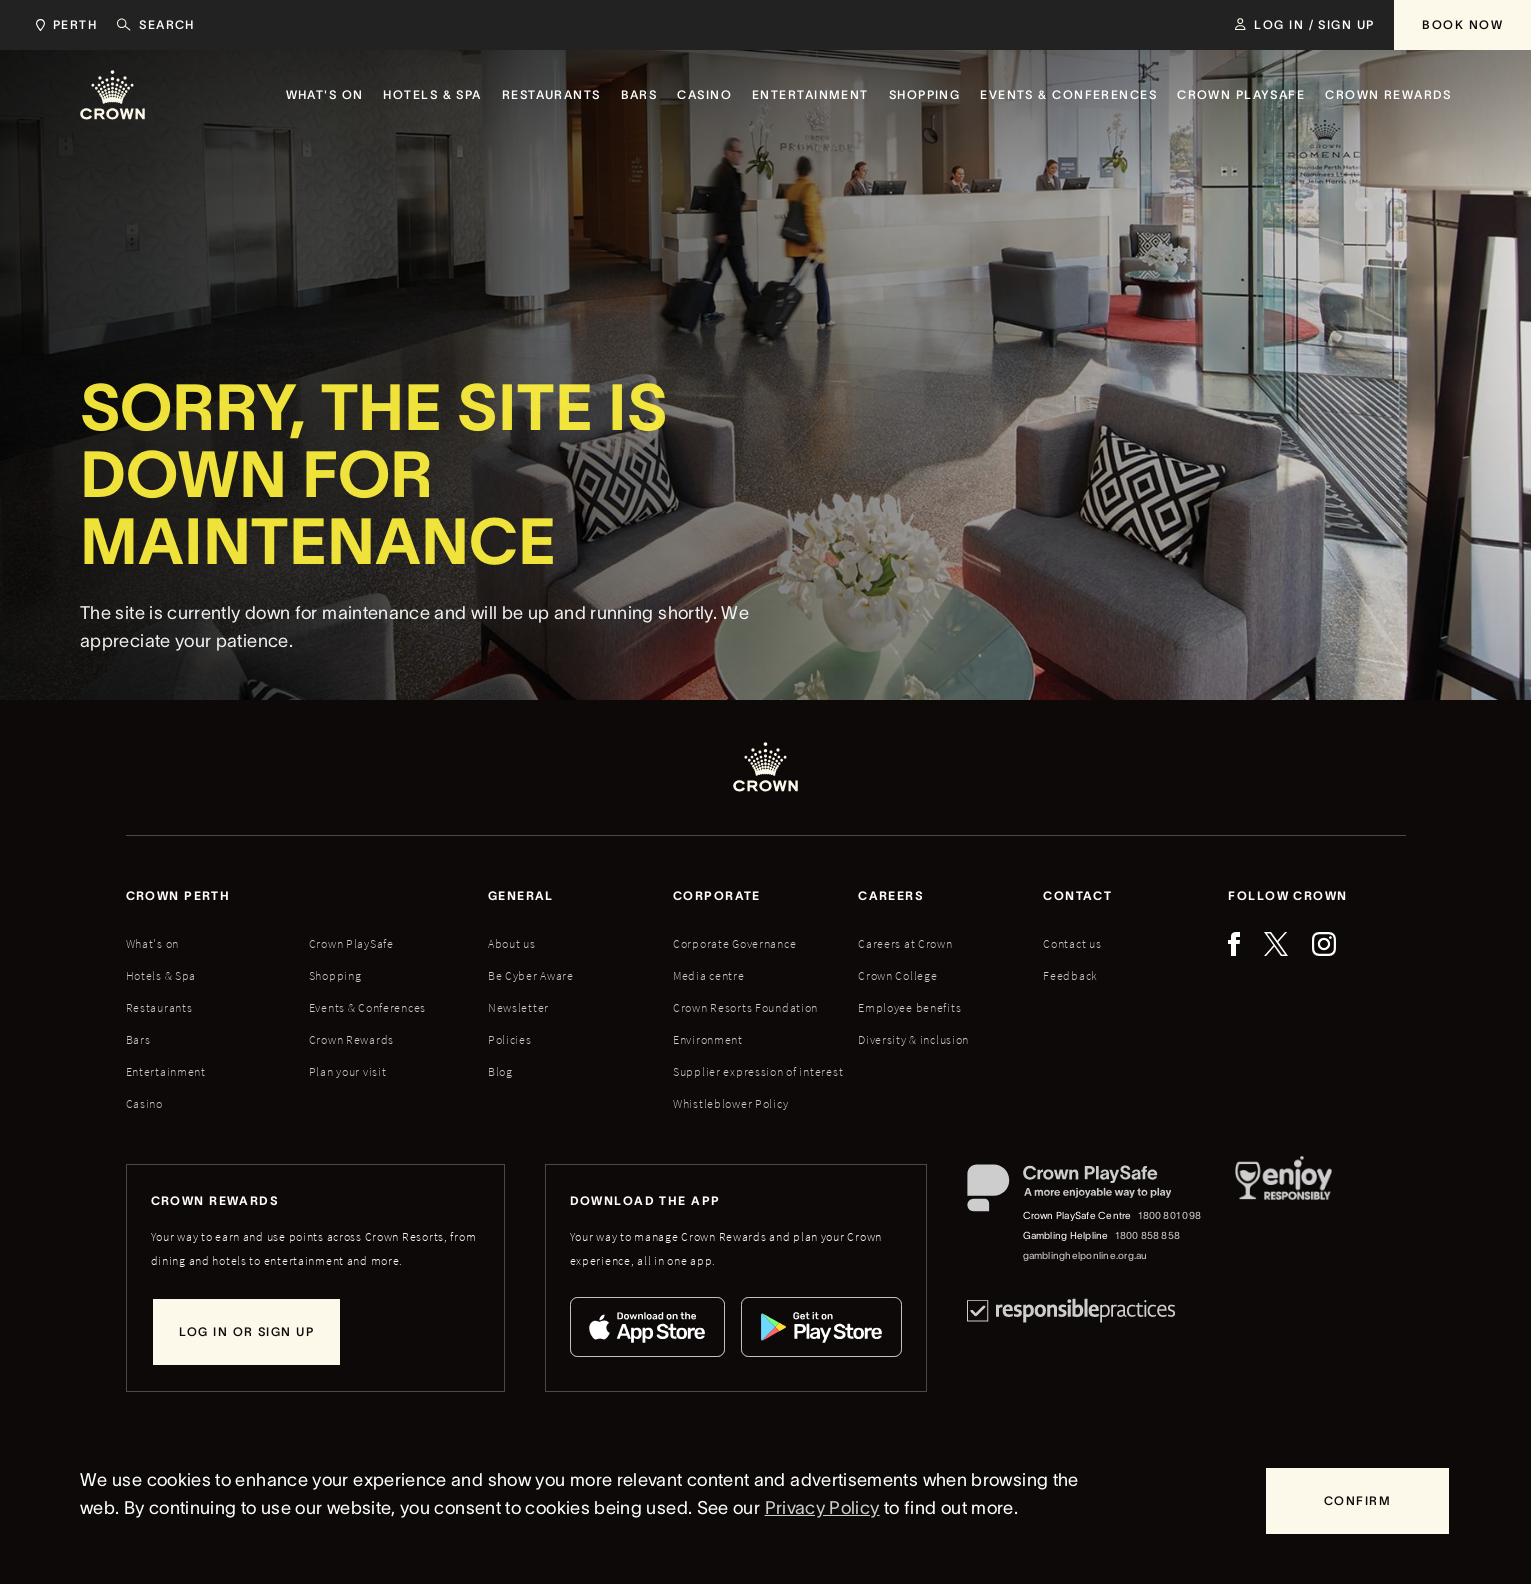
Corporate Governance (734, 943)
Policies (510, 1039)
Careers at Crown (905, 943)
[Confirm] (1357, 1501)
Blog (500, 1071)
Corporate (717, 895)
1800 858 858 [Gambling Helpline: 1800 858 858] (1147, 1235)
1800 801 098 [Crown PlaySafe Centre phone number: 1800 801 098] (1169, 1215)
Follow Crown (1287, 895)
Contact (1077, 895)
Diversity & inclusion (913, 1039)
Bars (138, 1039)
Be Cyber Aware (531, 975)
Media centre (709, 975)
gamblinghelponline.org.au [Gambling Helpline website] (1085, 1255)
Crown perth (178, 895)
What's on (152, 943)
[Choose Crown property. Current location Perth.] (62, 25)
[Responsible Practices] (1071, 1310)
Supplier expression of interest (758, 1071)
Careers (891, 895)
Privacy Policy (822, 1508)
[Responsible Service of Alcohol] (1283, 1215)
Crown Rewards (351, 1039)
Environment (708, 1039)
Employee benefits (909, 1007)
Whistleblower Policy (730, 1103)
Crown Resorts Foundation (745, 1007)
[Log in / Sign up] (1304, 25)
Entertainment (166, 1071)
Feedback (1070, 975)
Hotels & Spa (161, 975)
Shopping (335, 975)
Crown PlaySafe (351, 943)
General (521, 895)
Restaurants (159, 1007)
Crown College (897, 975)
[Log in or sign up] (246, 1332)
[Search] (156, 25)
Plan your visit (348, 1071)
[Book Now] (1462, 25)
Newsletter (518, 1007)
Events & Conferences (367, 1007)
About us (512, 943)
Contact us (1072, 943)
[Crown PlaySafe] (1085, 1192)
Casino (144, 1103)
